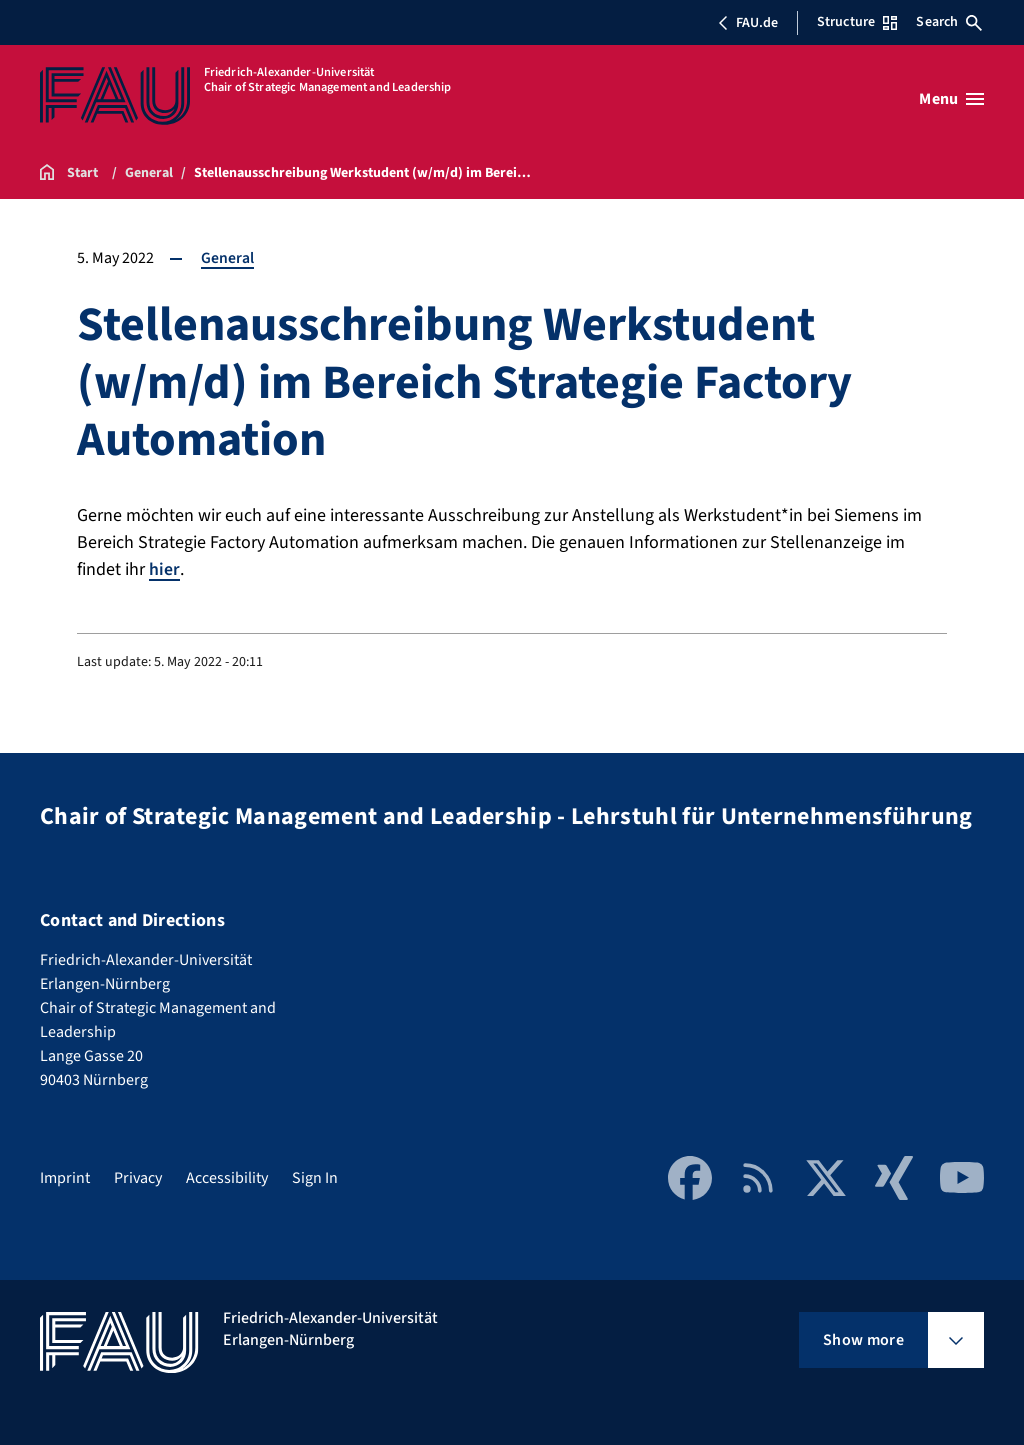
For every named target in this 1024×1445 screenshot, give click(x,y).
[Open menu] (951, 99)
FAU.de (748, 23)
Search (949, 22)
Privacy (138, 1177)
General (227, 258)
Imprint (65, 1177)
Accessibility (227, 1177)
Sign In (315, 1177)
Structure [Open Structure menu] (857, 22)
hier (164, 569)
